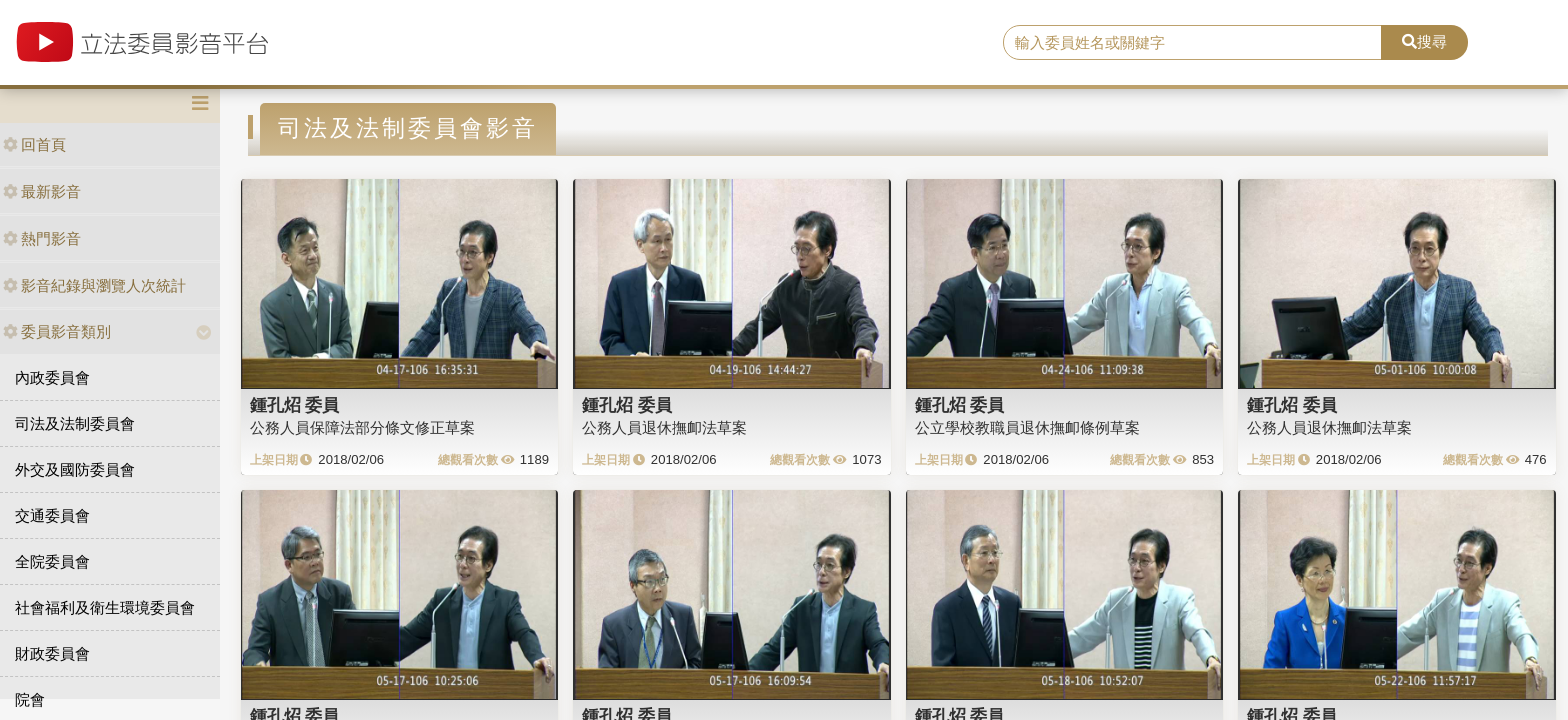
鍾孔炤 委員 (295, 405)
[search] (1193, 43)
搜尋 (1424, 41)
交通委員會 (52, 515)
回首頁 (34, 144)
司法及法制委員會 (75, 423)
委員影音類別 (57, 331)
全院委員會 (52, 561)
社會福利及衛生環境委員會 (105, 607)
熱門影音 (42, 238)
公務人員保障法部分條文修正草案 (362, 427)
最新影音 (42, 191)
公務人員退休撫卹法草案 (664, 427)
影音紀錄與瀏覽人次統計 (94, 285)
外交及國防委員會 (75, 469)
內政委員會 (52, 377)
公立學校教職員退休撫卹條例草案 (1027, 427)
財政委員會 (52, 653)
